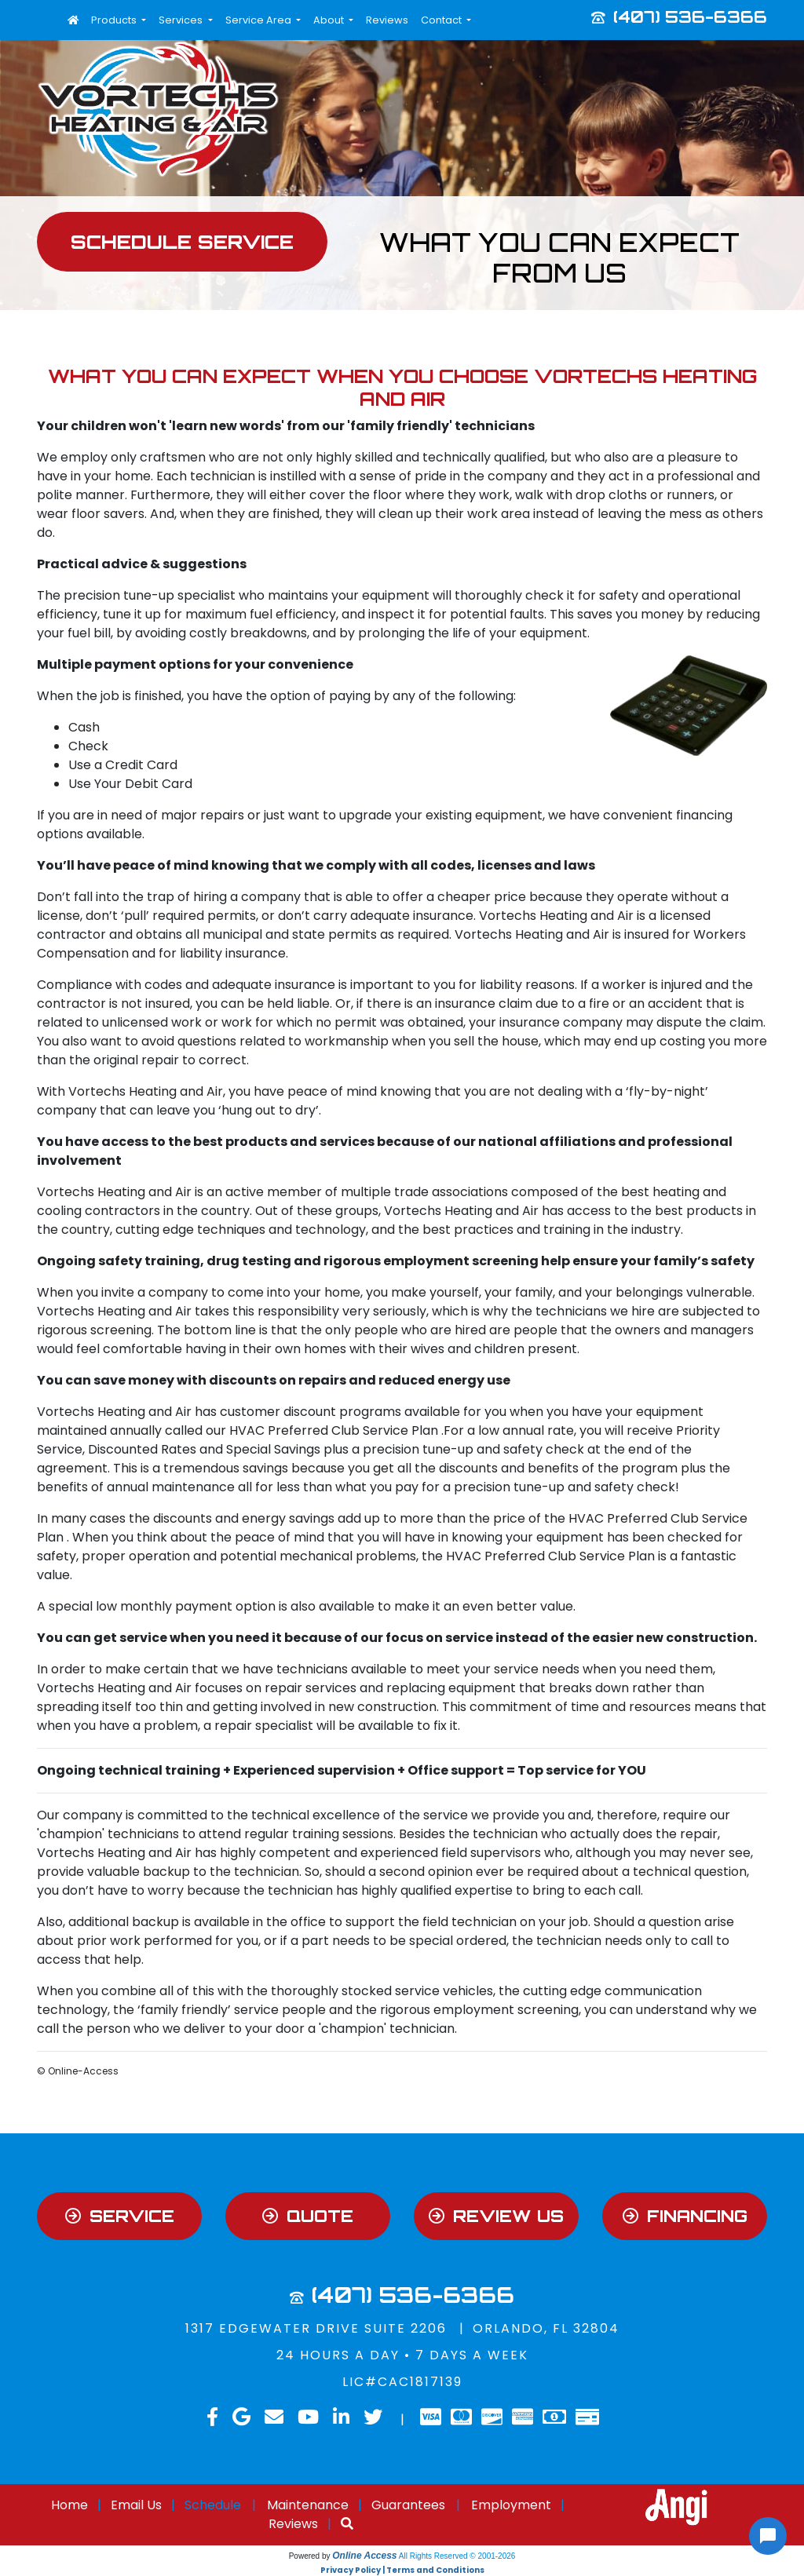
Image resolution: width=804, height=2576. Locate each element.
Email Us (136, 2505)
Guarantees (408, 2505)
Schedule (213, 2505)
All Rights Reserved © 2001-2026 (457, 2556)
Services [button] (182, 20)
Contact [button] (442, 20)
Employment (511, 2505)
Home (69, 2505)
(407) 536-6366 (690, 16)
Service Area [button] (259, 20)
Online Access (364, 2555)
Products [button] (115, 20)
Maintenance (308, 2505)
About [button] (329, 20)
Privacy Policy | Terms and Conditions (402, 2570)
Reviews (387, 20)
